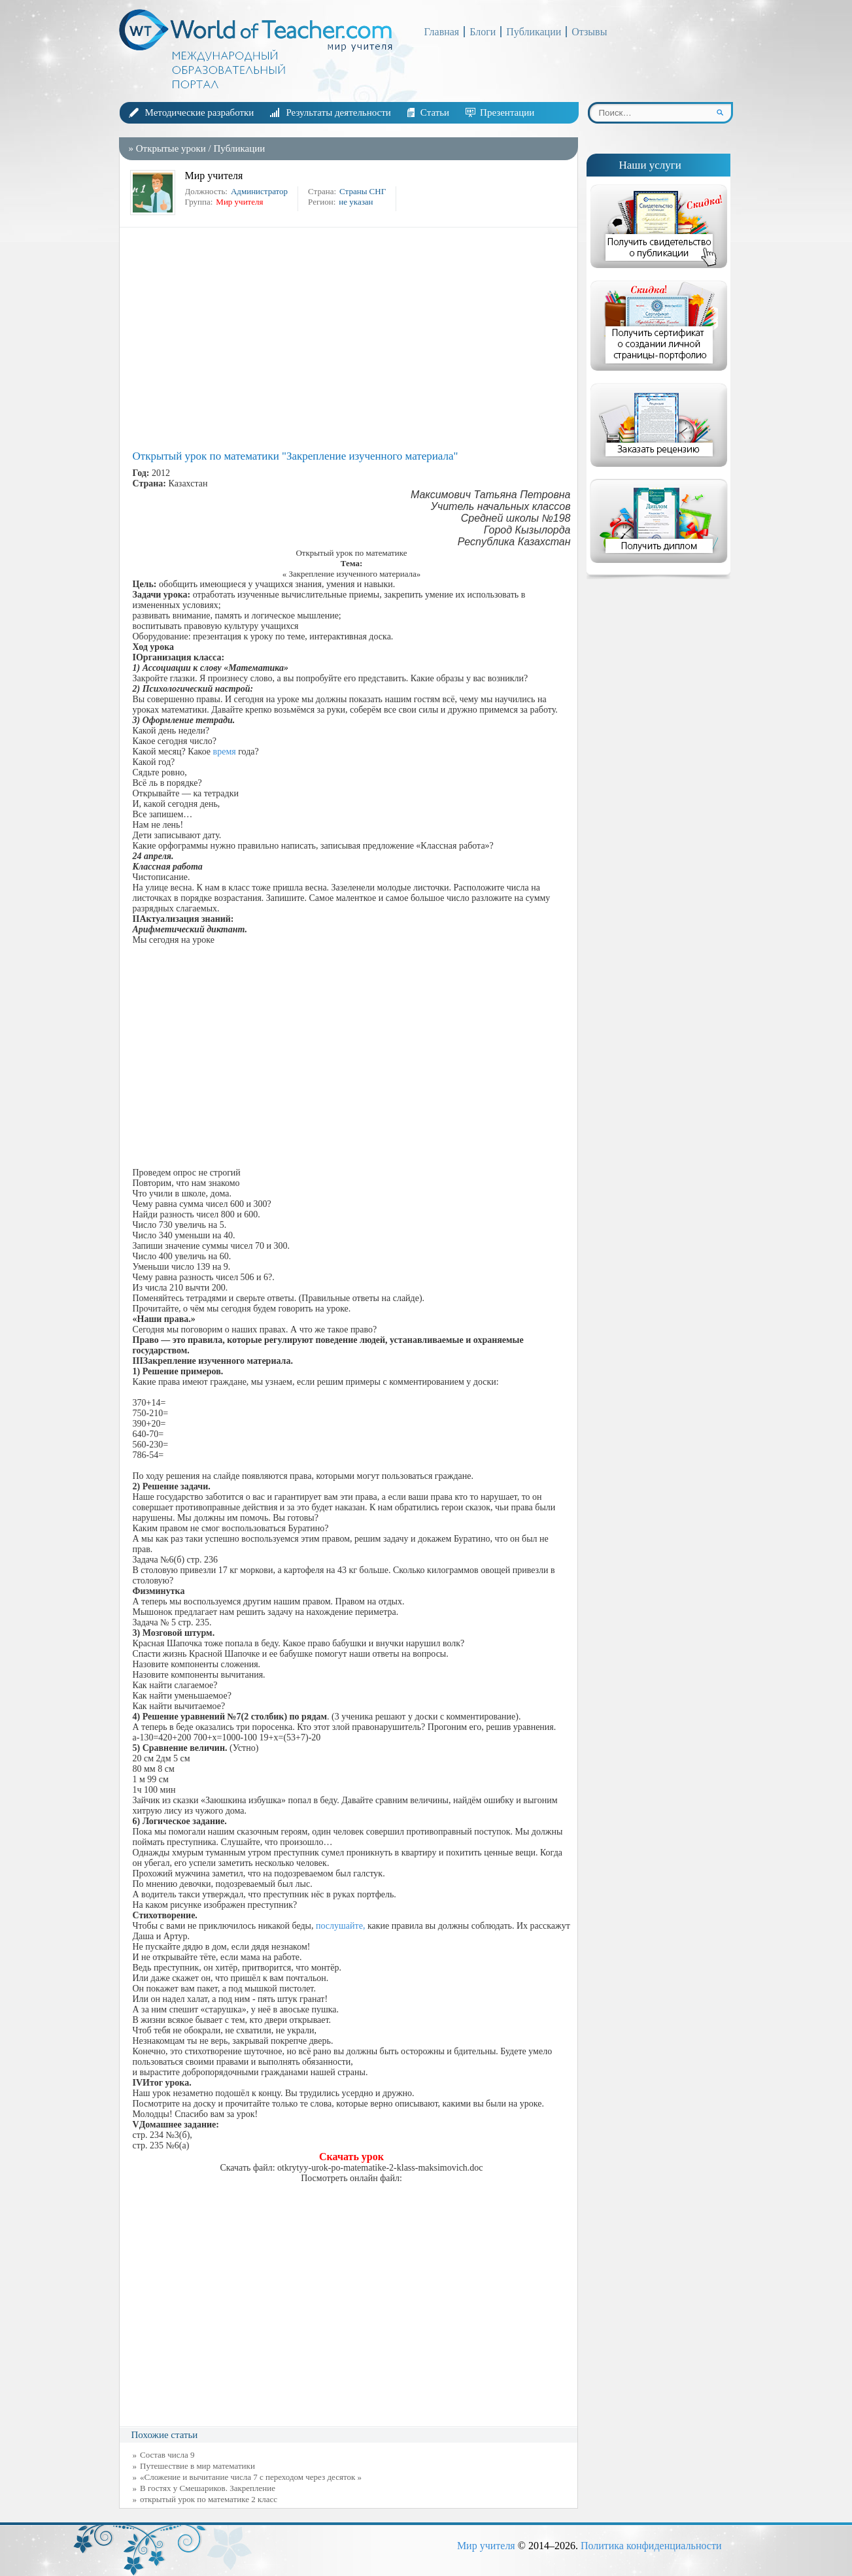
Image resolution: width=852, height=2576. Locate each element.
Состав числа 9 (167, 2455)
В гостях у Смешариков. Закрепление (207, 2488)
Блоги (482, 31)
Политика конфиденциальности (651, 2545)
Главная (442, 31)
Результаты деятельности (338, 112)
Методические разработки (199, 112)
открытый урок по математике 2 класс (208, 2499)
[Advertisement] (352, 338)
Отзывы (589, 31)
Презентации (507, 112)
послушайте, (340, 1926)
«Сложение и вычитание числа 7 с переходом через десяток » (251, 2477)
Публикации (533, 31)
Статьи (434, 112)
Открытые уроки (171, 148)
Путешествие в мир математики (197, 2466)
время (224, 751)
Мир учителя (486, 2545)
